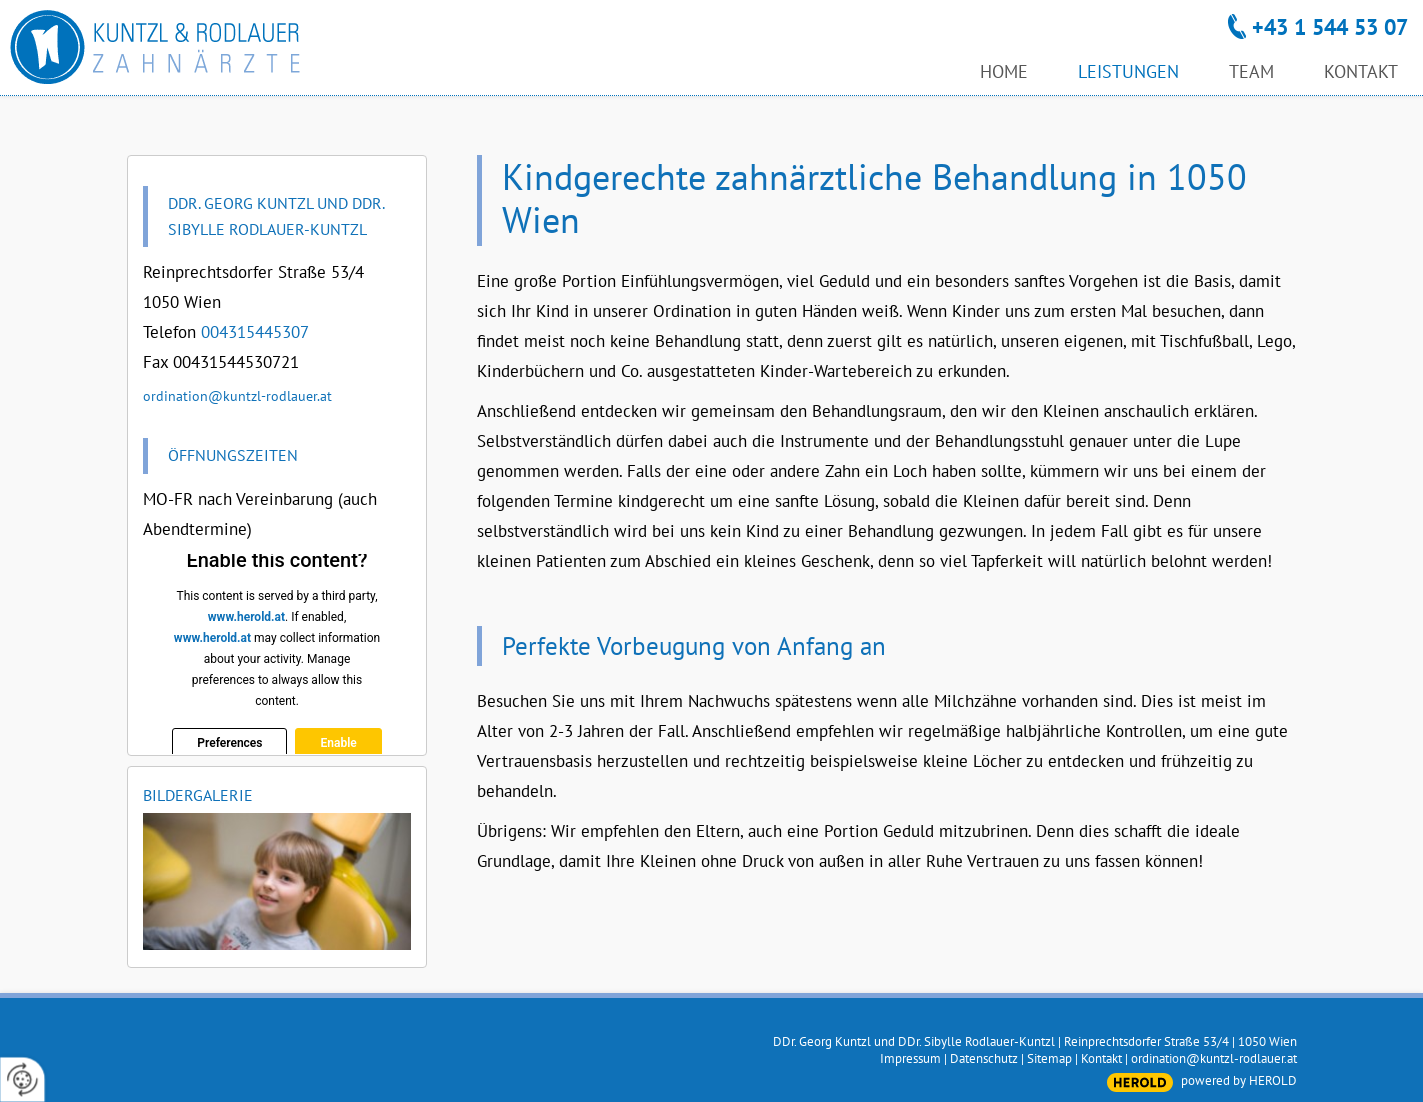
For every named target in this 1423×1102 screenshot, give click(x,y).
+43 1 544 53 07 (1330, 27)
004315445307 (255, 332)
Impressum (910, 1058)
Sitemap (1049, 1058)
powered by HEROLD (1239, 1080)
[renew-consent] (22, 1079)
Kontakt (1101, 1058)
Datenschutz (984, 1058)
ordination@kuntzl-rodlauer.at (237, 396)
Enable (338, 743)
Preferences (229, 743)
